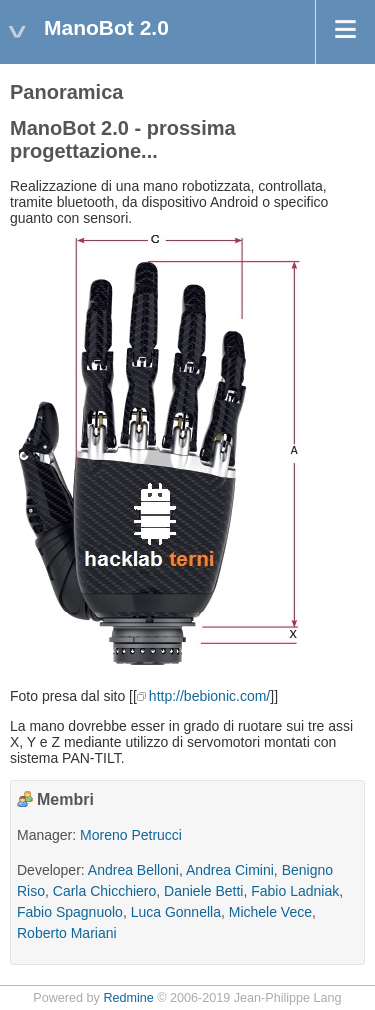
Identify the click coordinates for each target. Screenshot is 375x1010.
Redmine (128, 998)
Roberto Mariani (67, 933)
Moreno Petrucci (131, 835)
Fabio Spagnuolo (70, 912)
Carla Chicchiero (104, 891)
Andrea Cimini (230, 870)
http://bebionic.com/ (209, 696)
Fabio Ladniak (295, 891)
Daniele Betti (203, 891)
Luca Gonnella (176, 912)
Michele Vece (270, 912)
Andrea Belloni (133, 870)
